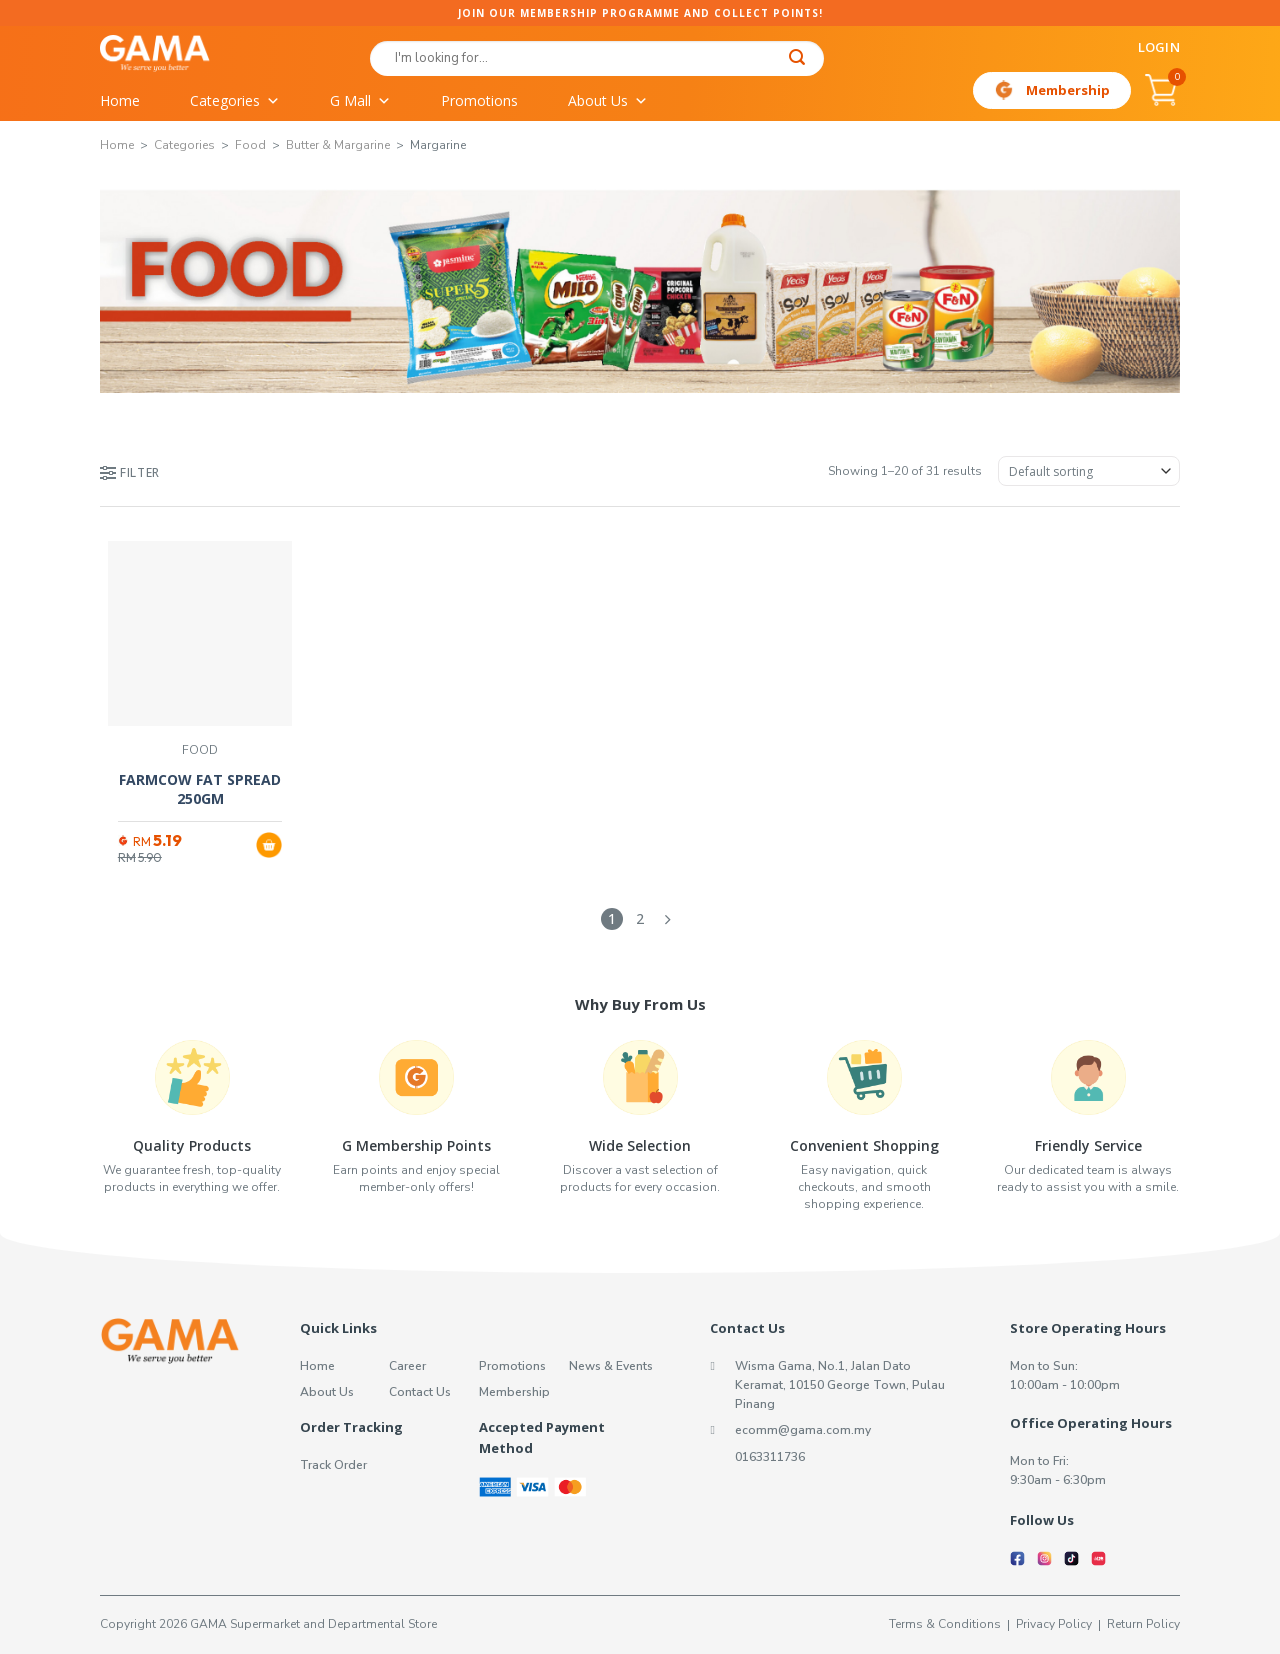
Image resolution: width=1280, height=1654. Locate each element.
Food (250, 145)
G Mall (360, 101)
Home (120, 100)
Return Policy (1143, 1624)
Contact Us (420, 1392)
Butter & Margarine (338, 145)
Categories (235, 101)
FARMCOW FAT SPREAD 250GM (200, 789)
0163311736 (770, 1457)
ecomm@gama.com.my (803, 1430)
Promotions (479, 100)
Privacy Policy (1054, 1624)
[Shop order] (1089, 471)
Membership (1068, 90)
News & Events (611, 1366)
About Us (608, 101)
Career (407, 1366)
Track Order (333, 1465)
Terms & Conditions (945, 1624)
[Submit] (797, 59)
